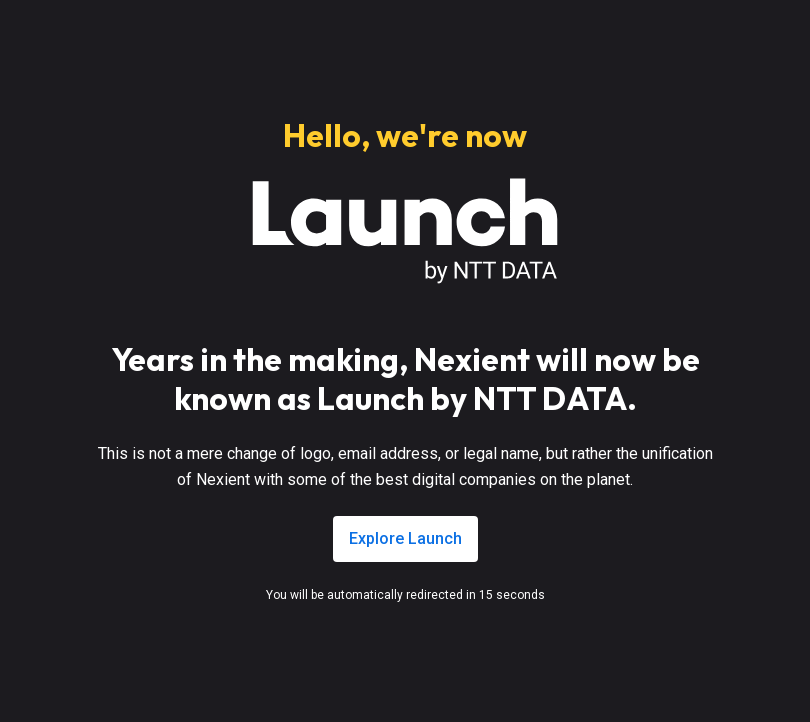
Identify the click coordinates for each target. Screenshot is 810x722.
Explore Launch (405, 538)
